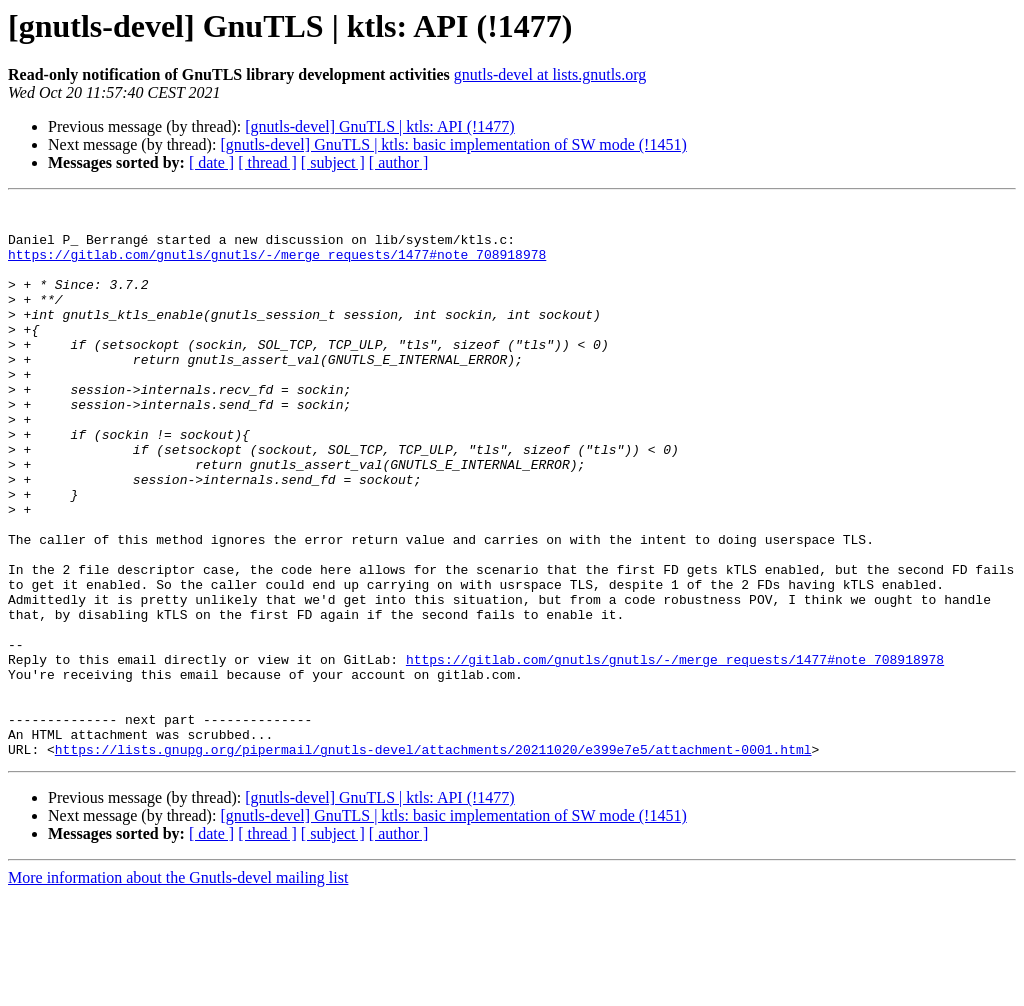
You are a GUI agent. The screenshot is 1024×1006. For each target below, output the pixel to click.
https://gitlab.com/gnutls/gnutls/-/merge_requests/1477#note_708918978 (277, 266)
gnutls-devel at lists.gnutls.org (550, 74)
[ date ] (211, 162)
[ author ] (399, 162)
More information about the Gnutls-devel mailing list (178, 988)
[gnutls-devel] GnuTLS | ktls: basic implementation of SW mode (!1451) (453, 144)
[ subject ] (333, 162)
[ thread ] (267, 162)
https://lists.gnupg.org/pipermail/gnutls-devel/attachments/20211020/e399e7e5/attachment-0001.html (433, 860)
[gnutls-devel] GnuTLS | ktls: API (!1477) (379, 126)
